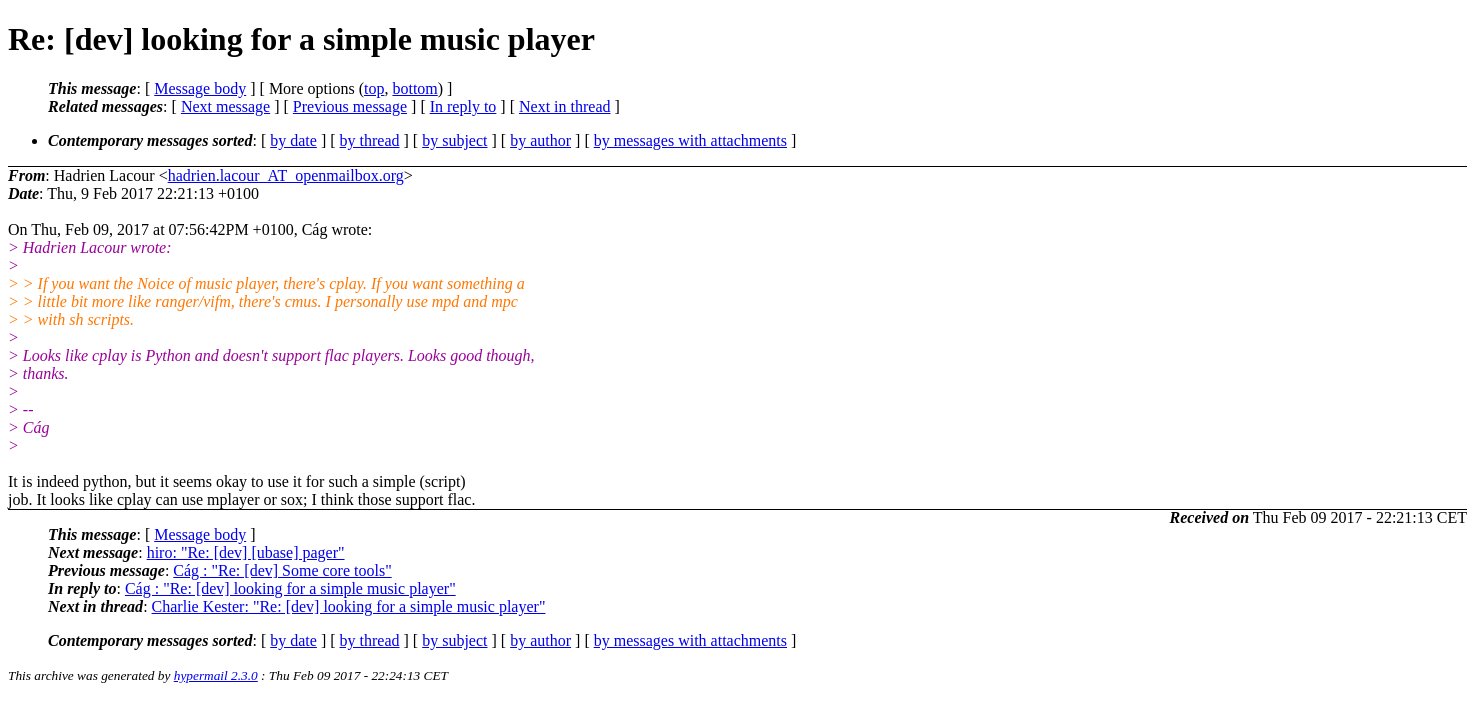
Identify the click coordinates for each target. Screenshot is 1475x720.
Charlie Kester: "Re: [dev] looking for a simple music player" (349, 606)
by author (540, 140)
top (374, 88)
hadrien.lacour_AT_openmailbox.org (286, 175)
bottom (414, 88)
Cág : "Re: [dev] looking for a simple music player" (290, 588)
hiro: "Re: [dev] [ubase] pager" (246, 552)
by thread (370, 140)
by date (293, 140)
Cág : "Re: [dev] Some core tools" (282, 570)
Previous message (350, 106)
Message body (200, 88)
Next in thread (565, 106)
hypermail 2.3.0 (216, 675)
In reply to (463, 106)
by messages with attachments (690, 140)
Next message (225, 106)
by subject (454, 140)
